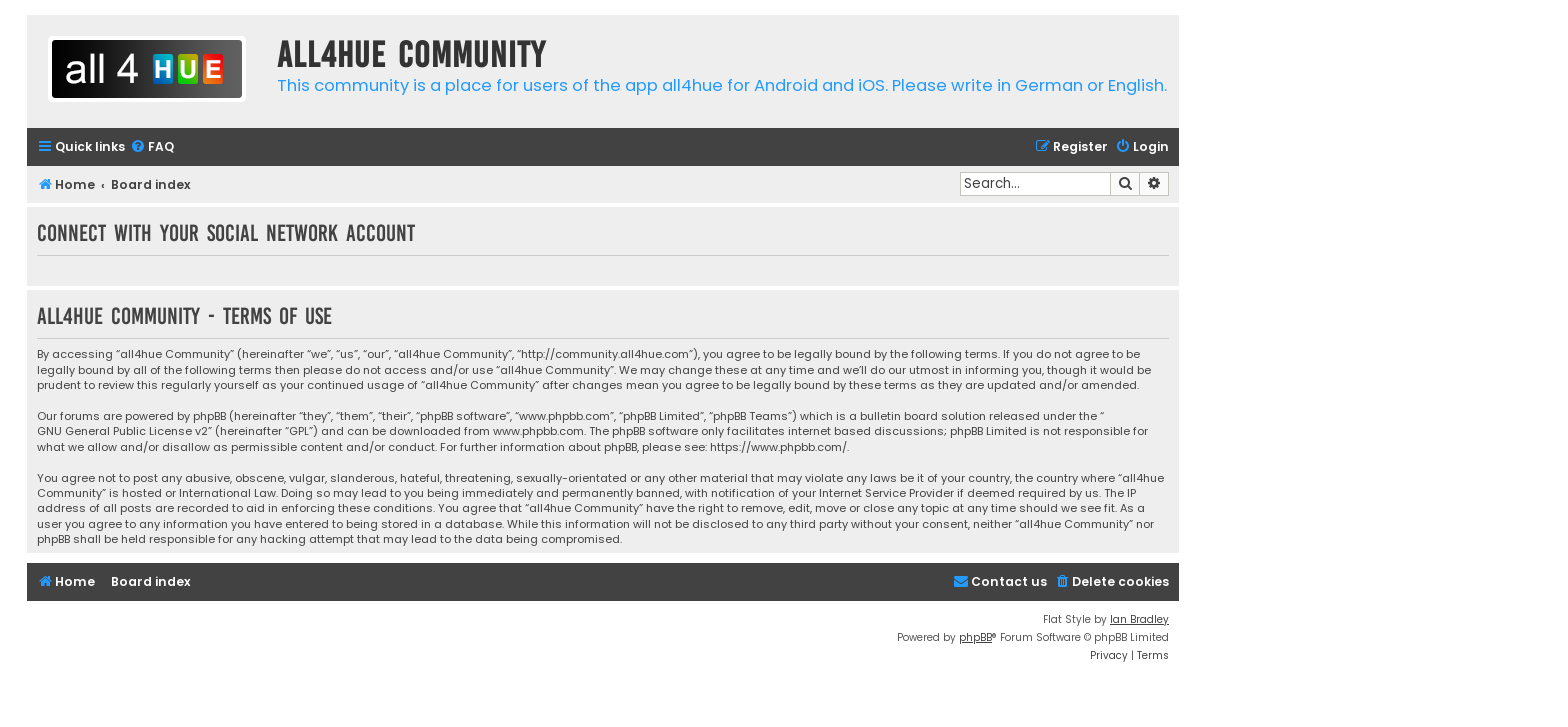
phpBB (975, 637)
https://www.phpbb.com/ (778, 447)
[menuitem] (152, 147)
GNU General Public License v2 (122, 431)
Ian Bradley (1139, 619)
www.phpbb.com (538, 431)
